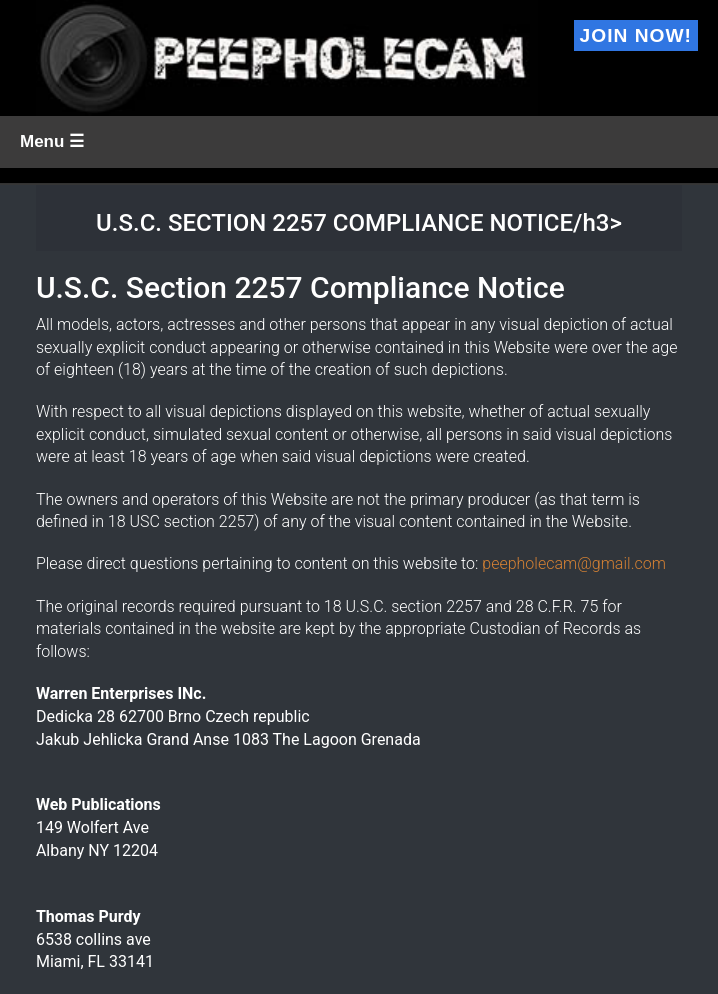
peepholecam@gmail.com (574, 563)
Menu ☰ (52, 141)
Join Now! (636, 35)
